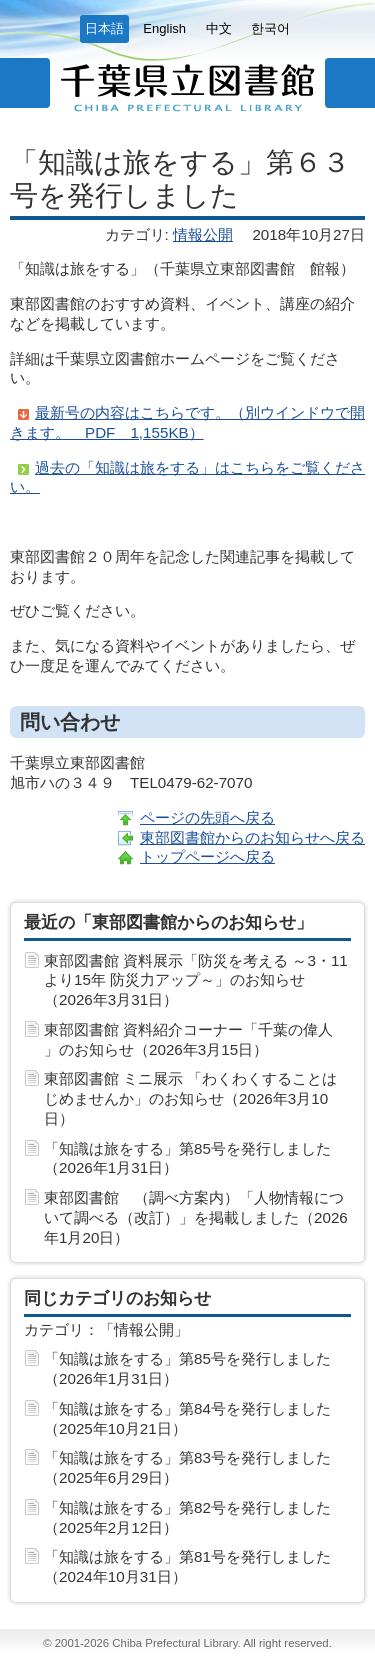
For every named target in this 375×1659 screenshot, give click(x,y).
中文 (219, 28)
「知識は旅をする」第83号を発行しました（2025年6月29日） (187, 1467)
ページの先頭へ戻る (207, 817)
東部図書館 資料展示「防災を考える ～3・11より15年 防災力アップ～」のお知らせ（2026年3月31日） (196, 980)
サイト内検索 (350, 83)
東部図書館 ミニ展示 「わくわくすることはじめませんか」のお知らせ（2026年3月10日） (190, 1098)
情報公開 (203, 234)
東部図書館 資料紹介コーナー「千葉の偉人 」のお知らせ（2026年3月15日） (188, 1039)
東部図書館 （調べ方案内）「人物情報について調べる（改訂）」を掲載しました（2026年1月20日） (196, 1217)
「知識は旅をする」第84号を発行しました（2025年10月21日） (187, 1418)
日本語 (104, 28)
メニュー (25, 83)
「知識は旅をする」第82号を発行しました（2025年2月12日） (187, 1517)
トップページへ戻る (207, 856)
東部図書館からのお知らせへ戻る (252, 837)
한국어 (270, 28)
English (164, 28)
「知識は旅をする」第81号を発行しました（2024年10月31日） (187, 1566)
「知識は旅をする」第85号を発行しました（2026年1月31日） (187, 1158)
